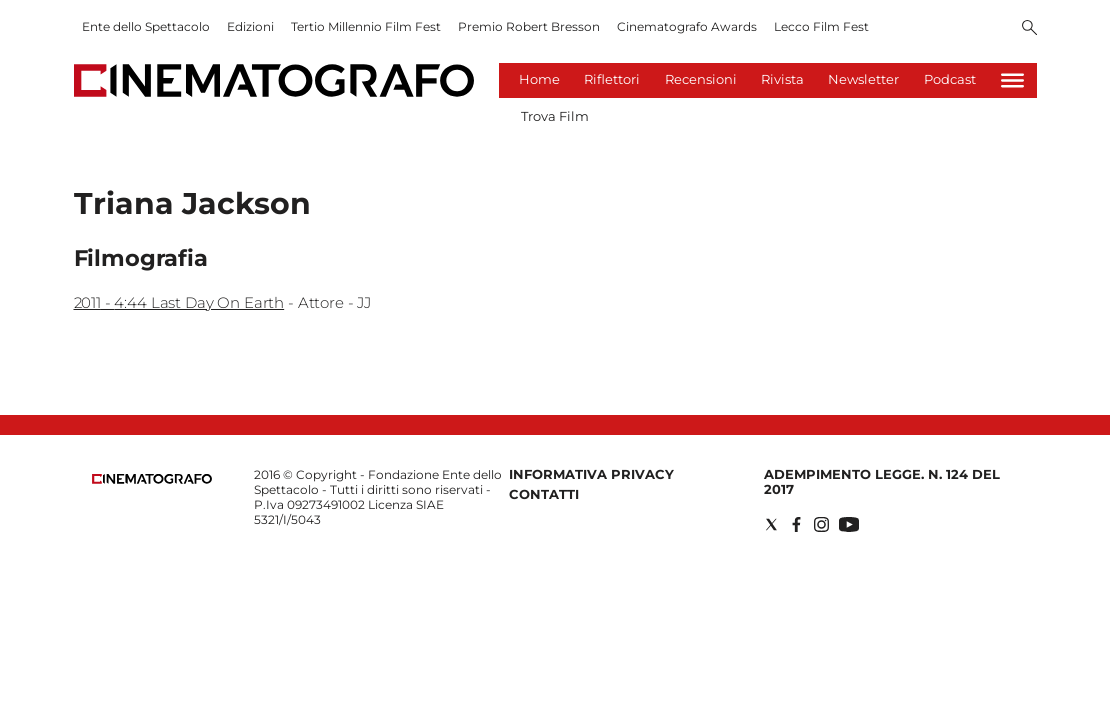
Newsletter (863, 79)
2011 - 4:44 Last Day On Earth (179, 302)
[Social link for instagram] (821, 524)
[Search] (1029, 29)
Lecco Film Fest (821, 26)
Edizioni (250, 26)
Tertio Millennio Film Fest (366, 26)
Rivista (782, 79)
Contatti (544, 494)
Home (539, 79)
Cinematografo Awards (687, 26)
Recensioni (701, 79)
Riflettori (612, 79)
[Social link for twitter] (771, 524)
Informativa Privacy (591, 474)
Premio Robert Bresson (529, 26)
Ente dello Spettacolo (146, 26)
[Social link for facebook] (796, 524)
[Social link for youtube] (849, 524)
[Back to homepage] (152, 479)
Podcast (950, 79)
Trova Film (555, 116)
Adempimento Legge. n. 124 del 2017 (882, 481)
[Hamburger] (1012, 80)
